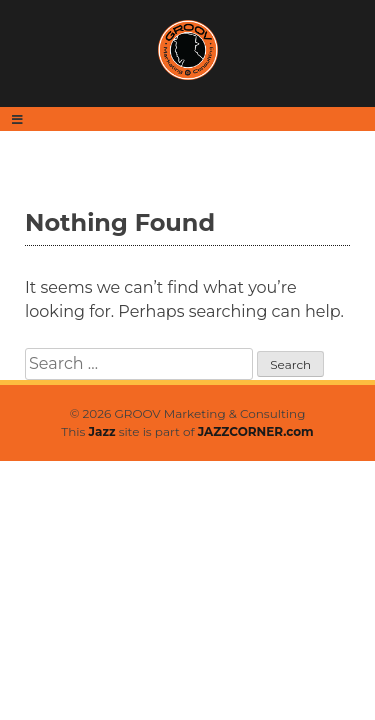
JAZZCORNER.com (256, 431)
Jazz (102, 431)
